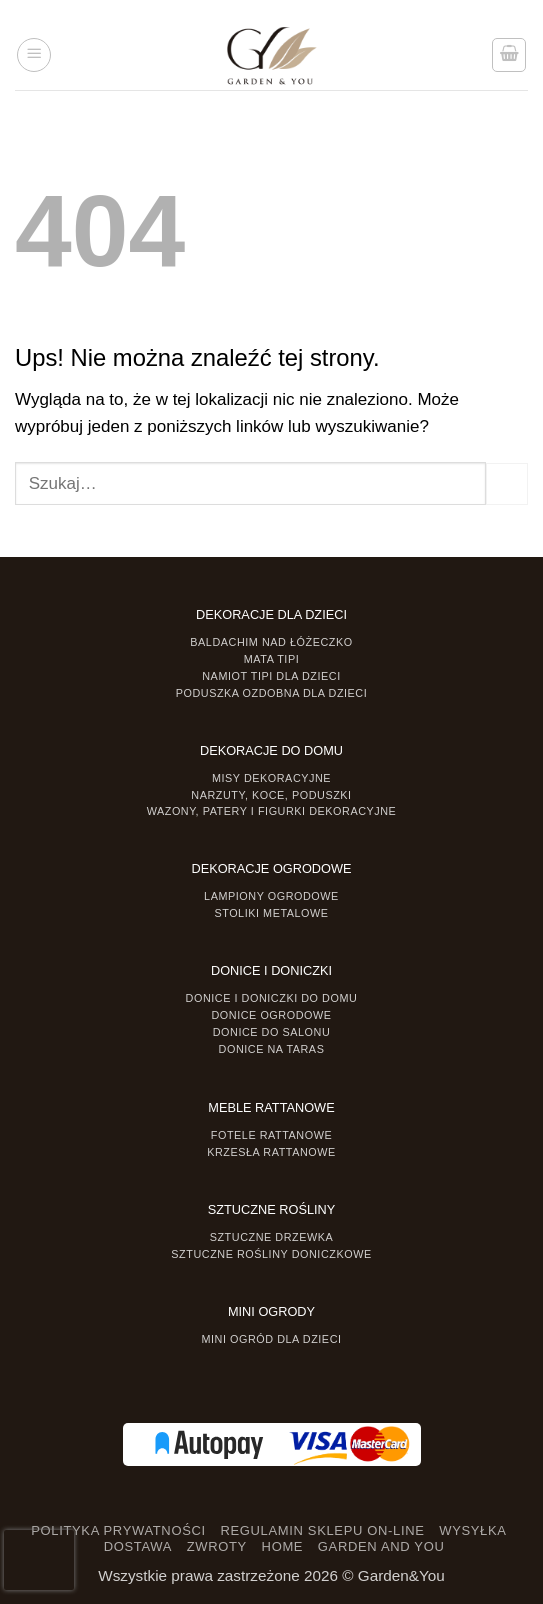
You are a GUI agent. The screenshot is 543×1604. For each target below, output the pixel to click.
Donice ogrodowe (271, 1015)
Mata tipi (271, 659)
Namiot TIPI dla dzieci (271, 676)
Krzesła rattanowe (271, 1152)
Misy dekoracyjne (271, 778)
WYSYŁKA (472, 1530)
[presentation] (39, 1560)
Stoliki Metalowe (271, 913)
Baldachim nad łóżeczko (271, 642)
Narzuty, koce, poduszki (271, 795)
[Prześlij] (507, 484)
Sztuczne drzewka (272, 1237)
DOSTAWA (138, 1546)
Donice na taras (272, 1049)
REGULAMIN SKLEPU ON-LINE (322, 1530)
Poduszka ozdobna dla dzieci (272, 693)
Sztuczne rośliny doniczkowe (271, 1254)
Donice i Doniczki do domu (272, 998)
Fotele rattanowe (271, 1135)
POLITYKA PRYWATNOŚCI (118, 1530)
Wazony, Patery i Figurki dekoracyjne (272, 811)
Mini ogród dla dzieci (271, 1339)
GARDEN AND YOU (381, 1546)
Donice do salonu (272, 1032)
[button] (34, 55)
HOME (283, 1546)
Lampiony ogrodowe (271, 896)
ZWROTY (217, 1546)
